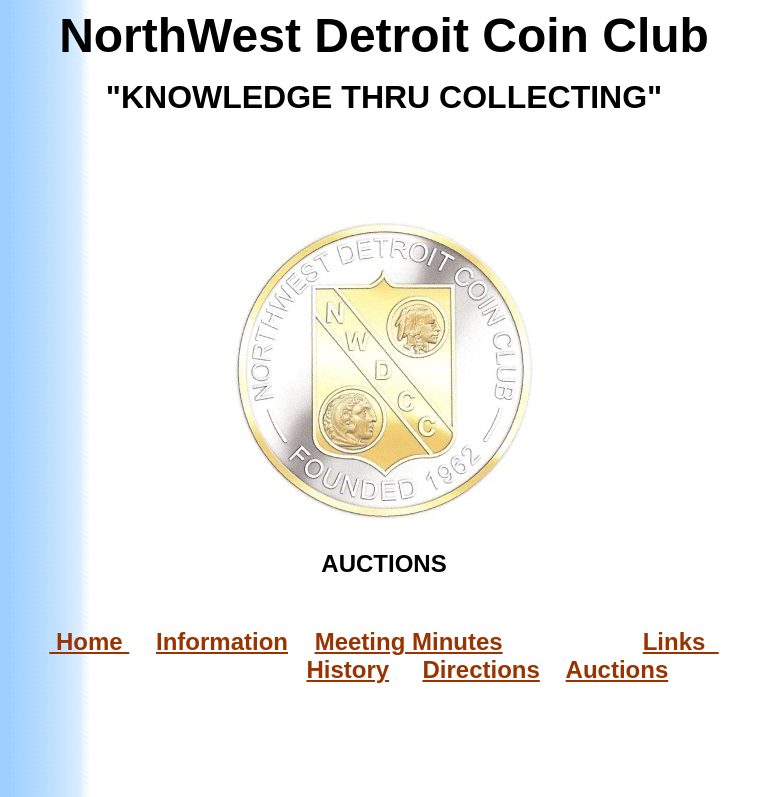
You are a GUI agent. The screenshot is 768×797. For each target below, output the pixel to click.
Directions (480, 669)
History (347, 669)
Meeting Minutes (409, 641)
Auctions (617, 669)
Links (681, 641)
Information (222, 641)
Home (89, 641)
